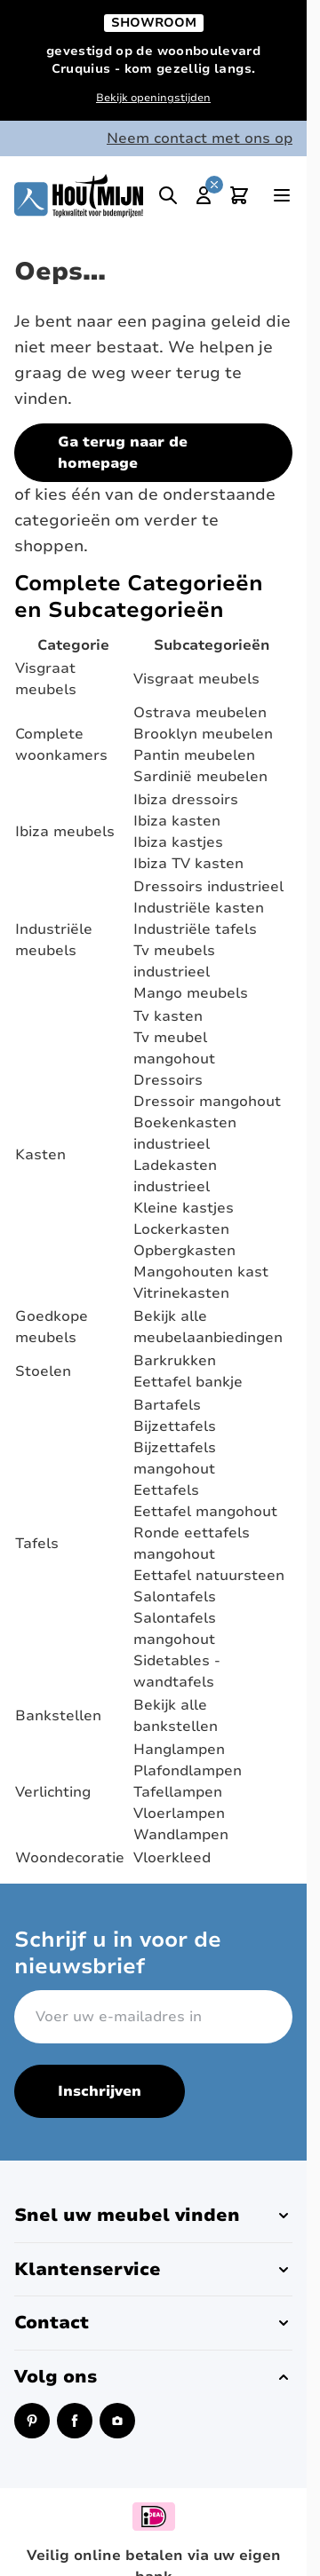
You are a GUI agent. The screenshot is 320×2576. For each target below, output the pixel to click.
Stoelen (43, 1371)
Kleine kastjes (183, 1208)
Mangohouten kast (200, 1272)
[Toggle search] (168, 195)
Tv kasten (168, 1016)
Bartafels (167, 1405)
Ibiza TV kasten (188, 863)
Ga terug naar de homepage (123, 452)
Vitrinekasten (181, 1293)
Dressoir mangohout (207, 1101)
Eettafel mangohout (205, 1511)
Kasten (40, 1155)
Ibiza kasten (176, 821)
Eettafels (166, 1490)
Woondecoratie (69, 1858)
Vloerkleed (172, 1858)
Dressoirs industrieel (208, 887)
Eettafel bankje (188, 1382)
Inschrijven (99, 2091)
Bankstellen (58, 1716)
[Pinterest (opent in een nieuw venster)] (32, 2420)
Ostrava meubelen (200, 713)
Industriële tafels (195, 929)
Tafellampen (177, 1792)
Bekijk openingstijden (153, 98)
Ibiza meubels (65, 832)
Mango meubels (190, 993)
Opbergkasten (184, 1250)
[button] (153, 2215)
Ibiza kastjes (178, 842)
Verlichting (53, 1792)
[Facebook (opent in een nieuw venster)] (74, 2420)
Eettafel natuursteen (208, 1575)
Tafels (37, 1543)
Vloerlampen (179, 1813)
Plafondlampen (187, 1771)
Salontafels (174, 1597)
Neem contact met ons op (199, 138)
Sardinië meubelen (200, 776)
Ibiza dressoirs (185, 800)
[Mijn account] (203, 195)
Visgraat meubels (196, 679)
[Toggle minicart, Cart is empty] (239, 195)
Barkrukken (174, 1361)
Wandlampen (180, 1835)
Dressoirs (168, 1080)
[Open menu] (281, 195)
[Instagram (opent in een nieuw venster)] (117, 2420)
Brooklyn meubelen (203, 734)
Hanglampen (179, 1749)
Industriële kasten (198, 908)
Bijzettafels (174, 1426)
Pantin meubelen (194, 755)
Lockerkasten (181, 1229)
